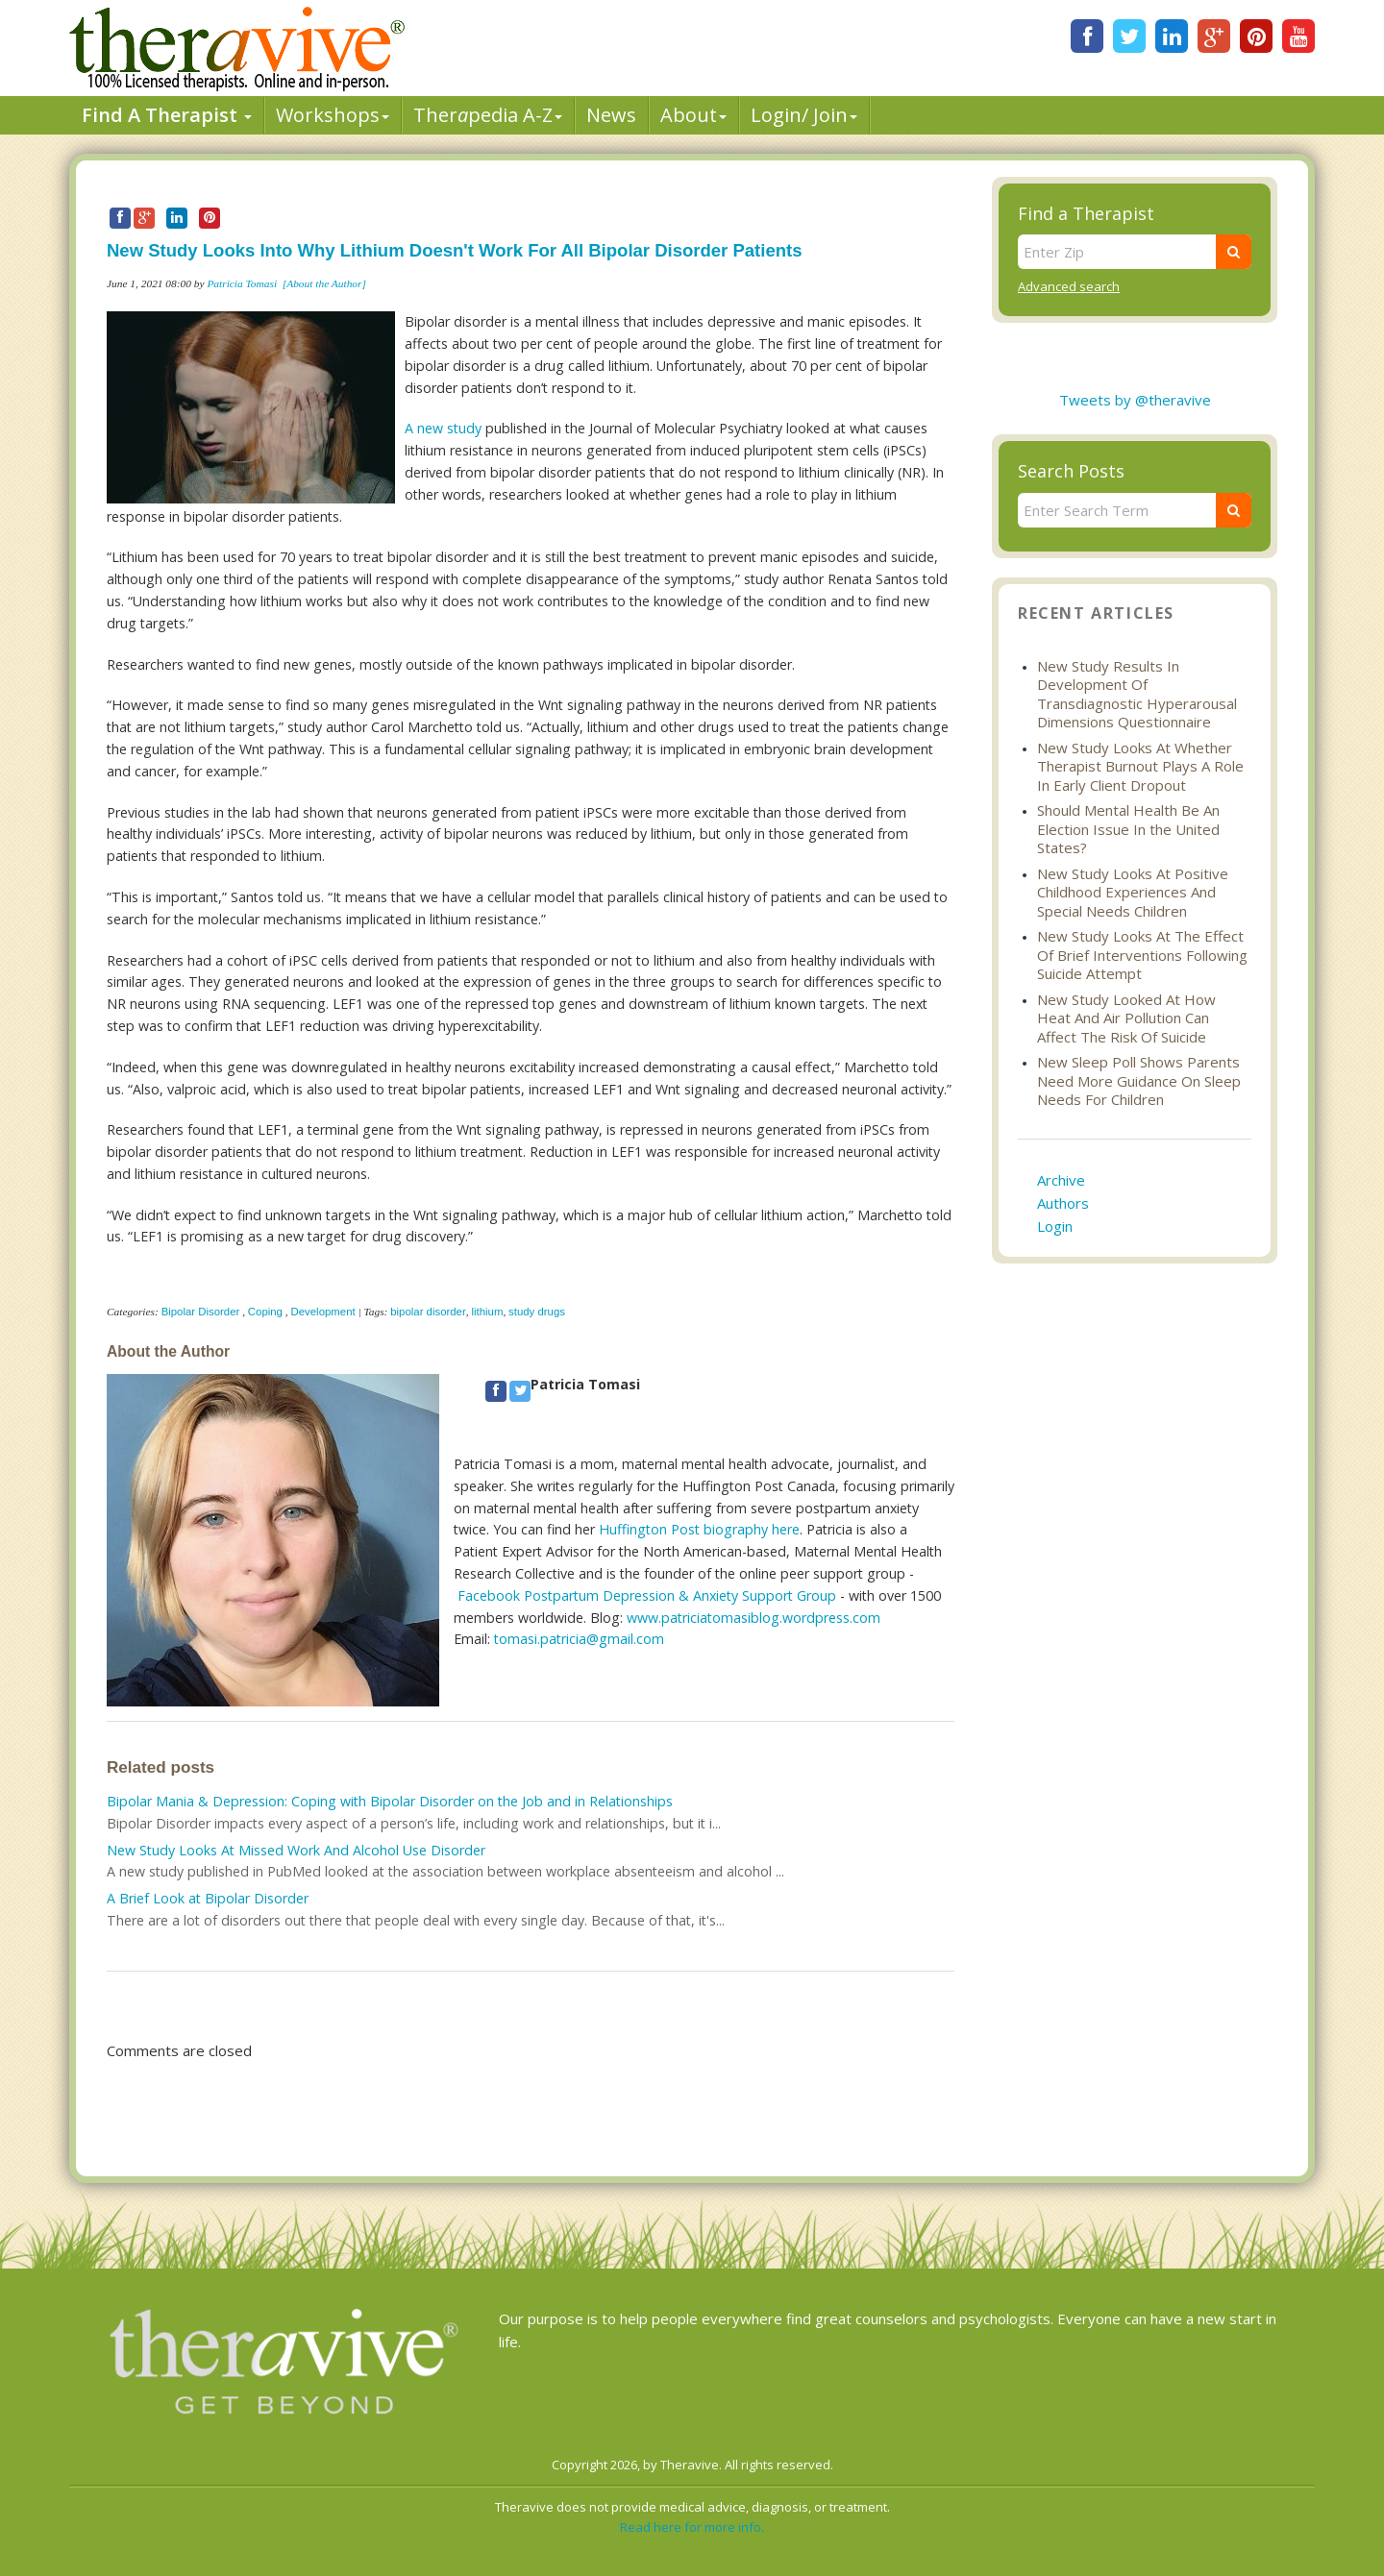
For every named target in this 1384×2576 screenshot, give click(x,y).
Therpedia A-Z (487, 115)
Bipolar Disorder (200, 1311)
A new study (443, 428)
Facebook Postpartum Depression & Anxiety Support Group (646, 1595)
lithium (487, 1311)
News (611, 115)
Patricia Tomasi (242, 283)
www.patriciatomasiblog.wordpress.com (753, 1617)
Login (1055, 1226)
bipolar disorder (428, 1311)
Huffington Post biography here (699, 1529)
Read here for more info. (692, 2527)
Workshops (332, 115)
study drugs (536, 1311)
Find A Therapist (167, 115)
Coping (265, 1311)
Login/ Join (804, 115)
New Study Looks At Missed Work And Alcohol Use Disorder (296, 1850)
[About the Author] (324, 283)
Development (323, 1311)
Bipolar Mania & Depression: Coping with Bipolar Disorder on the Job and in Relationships (390, 1801)
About (693, 115)
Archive (1061, 1180)
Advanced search (1069, 286)
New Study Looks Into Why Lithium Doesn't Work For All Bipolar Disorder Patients (454, 250)
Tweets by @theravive (1135, 399)
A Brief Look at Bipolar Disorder (208, 1898)
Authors (1063, 1203)
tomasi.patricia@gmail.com (579, 1639)
